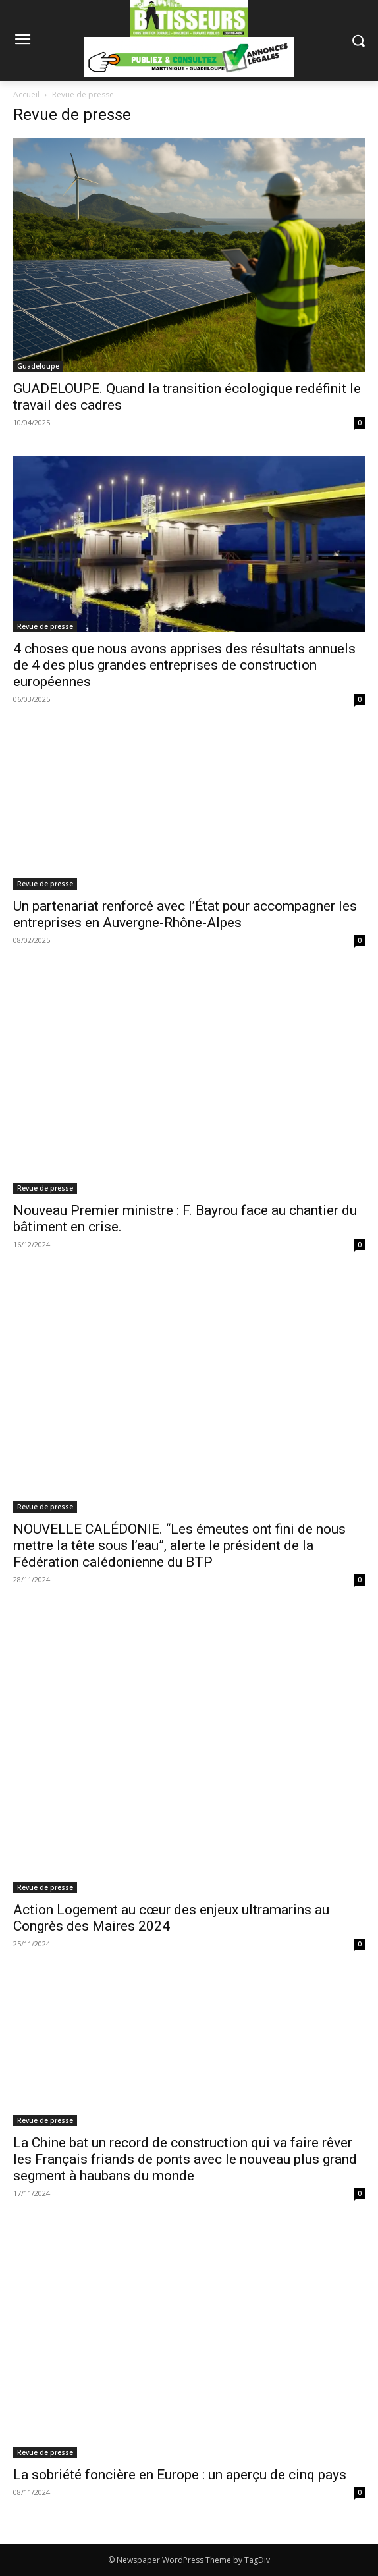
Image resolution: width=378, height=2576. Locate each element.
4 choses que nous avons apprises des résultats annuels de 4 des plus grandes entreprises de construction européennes (184, 665)
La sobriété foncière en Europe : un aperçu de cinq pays (179, 2474)
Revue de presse (45, 626)
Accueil (26, 94)
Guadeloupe (38, 366)
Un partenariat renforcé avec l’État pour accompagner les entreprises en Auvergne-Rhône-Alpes (185, 914)
